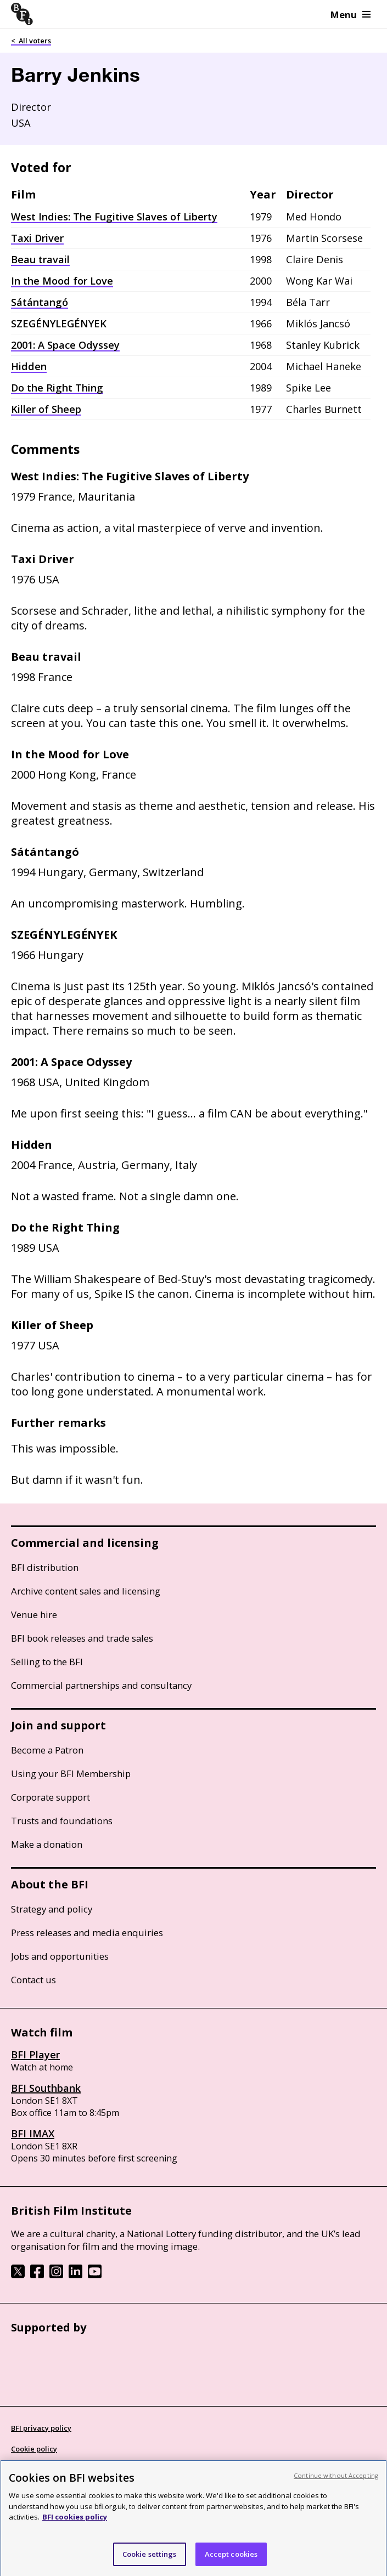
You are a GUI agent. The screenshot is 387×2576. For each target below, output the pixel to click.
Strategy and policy (51, 1909)
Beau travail (40, 259)
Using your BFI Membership (71, 1773)
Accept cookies (231, 2562)
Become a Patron (47, 1750)
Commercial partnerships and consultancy (101, 1685)
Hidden (29, 366)
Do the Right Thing (57, 387)
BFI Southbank (46, 2088)
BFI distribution (44, 1567)
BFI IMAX (32, 2133)
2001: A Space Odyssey (65, 344)
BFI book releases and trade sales (82, 1638)
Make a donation (46, 1844)
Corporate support (50, 1797)
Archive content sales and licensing (85, 1591)
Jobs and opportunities (60, 1956)
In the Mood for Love (62, 280)
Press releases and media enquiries (87, 1932)
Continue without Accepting (336, 2483)
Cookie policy (34, 2449)
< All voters (31, 41)
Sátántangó (39, 302)
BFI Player (35, 2054)
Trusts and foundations (62, 1820)
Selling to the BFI (47, 1661)
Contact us (33, 1979)
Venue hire (34, 1614)
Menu (350, 14)
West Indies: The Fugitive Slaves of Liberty (114, 216)
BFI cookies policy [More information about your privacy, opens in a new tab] (74, 2525)
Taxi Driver (37, 238)
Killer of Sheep (46, 409)
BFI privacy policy (41, 2428)
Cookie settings (149, 2562)
